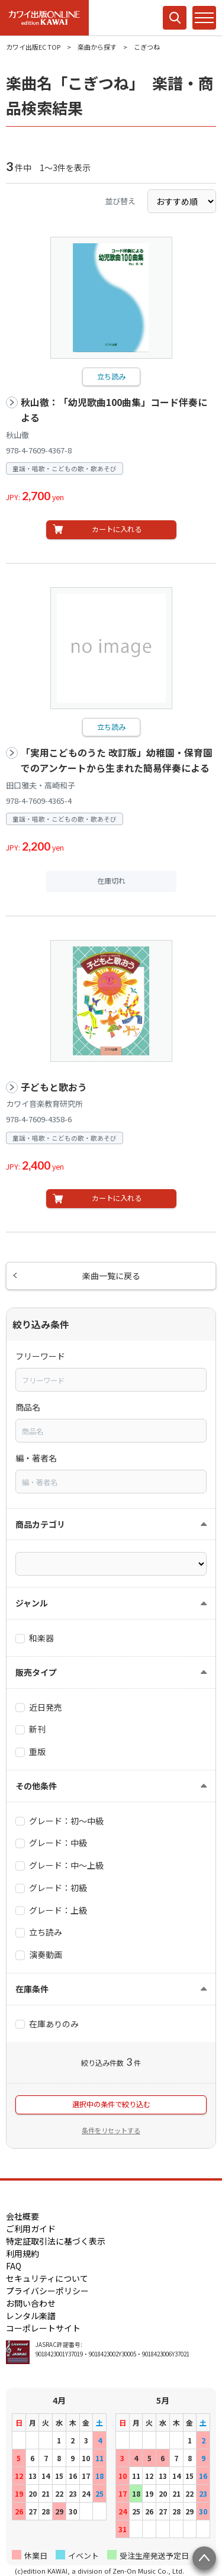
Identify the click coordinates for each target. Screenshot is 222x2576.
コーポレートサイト (43, 2328)
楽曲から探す (97, 46)
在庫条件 (32, 1989)
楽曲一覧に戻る (111, 1275)
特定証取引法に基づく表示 (55, 2241)
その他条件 (36, 1786)
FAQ (13, 2266)
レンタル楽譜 (31, 2315)
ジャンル (31, 1603)
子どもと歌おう (54, 1087)
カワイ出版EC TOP (33, 46)
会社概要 (22, 2216)
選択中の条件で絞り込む (111, 2104)
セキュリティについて (47, 2278)
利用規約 (22, 2253)
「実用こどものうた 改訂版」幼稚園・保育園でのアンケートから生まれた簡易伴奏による (117, 760)
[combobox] (111, 1380)
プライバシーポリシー (47, 2291)
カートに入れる (116, 529)
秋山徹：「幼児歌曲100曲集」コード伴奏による (114, 409)
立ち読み (111, 376)
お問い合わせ (31, 2303)
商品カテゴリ (40, 1524)
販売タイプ (36, 1672)
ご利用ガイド (31, 2228)
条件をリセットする (111, 2130)
